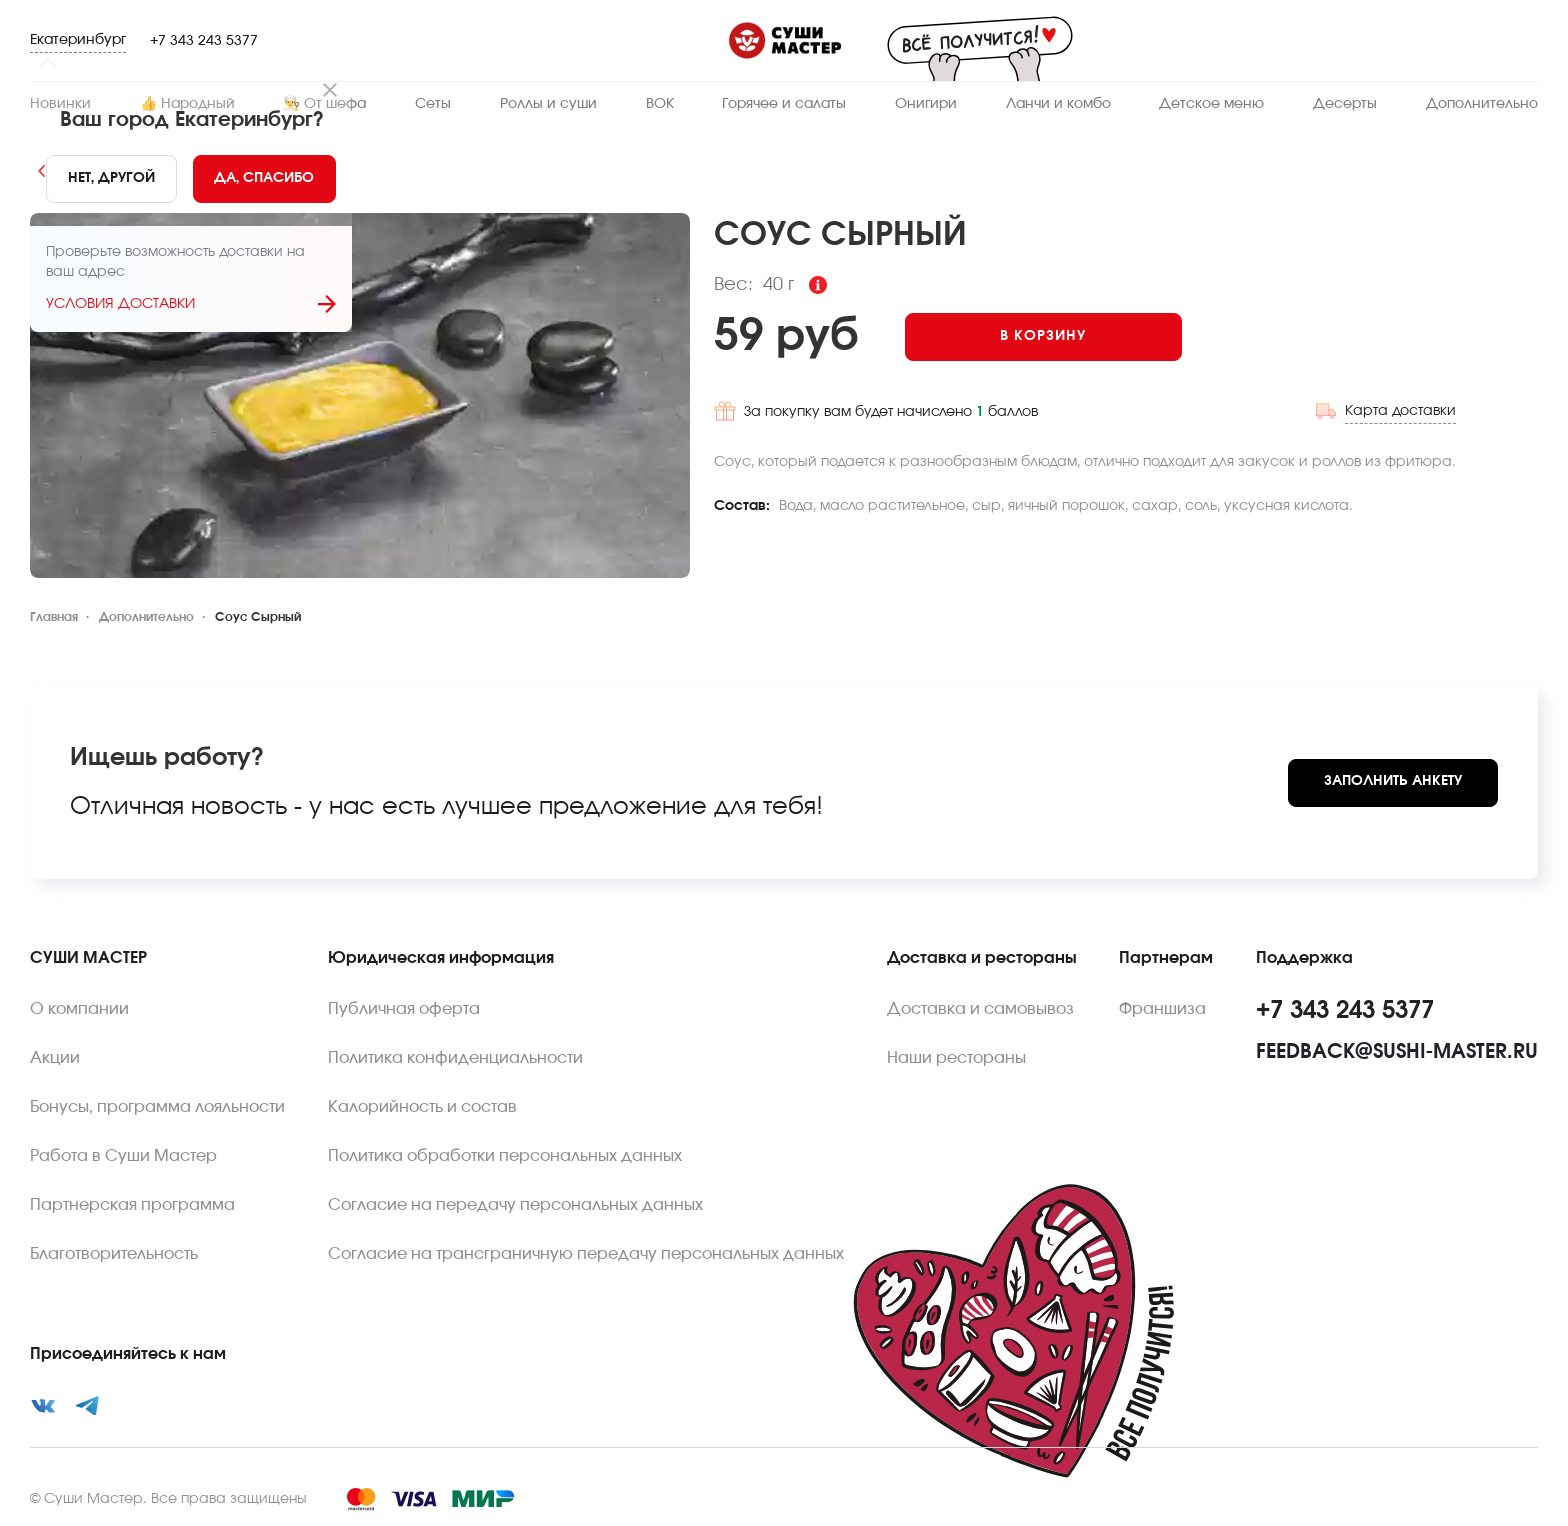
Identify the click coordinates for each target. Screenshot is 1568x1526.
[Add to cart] (1043, 337)
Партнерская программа (132, 1205)
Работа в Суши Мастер (123, 1156)
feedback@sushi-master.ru (1397, 1052)
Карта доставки (1400, 411)
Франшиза (1162, 1009)
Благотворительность (114, 1254)
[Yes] (265, 179)
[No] (111, 179)
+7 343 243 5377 (204, 41)
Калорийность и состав (422, 1107)
